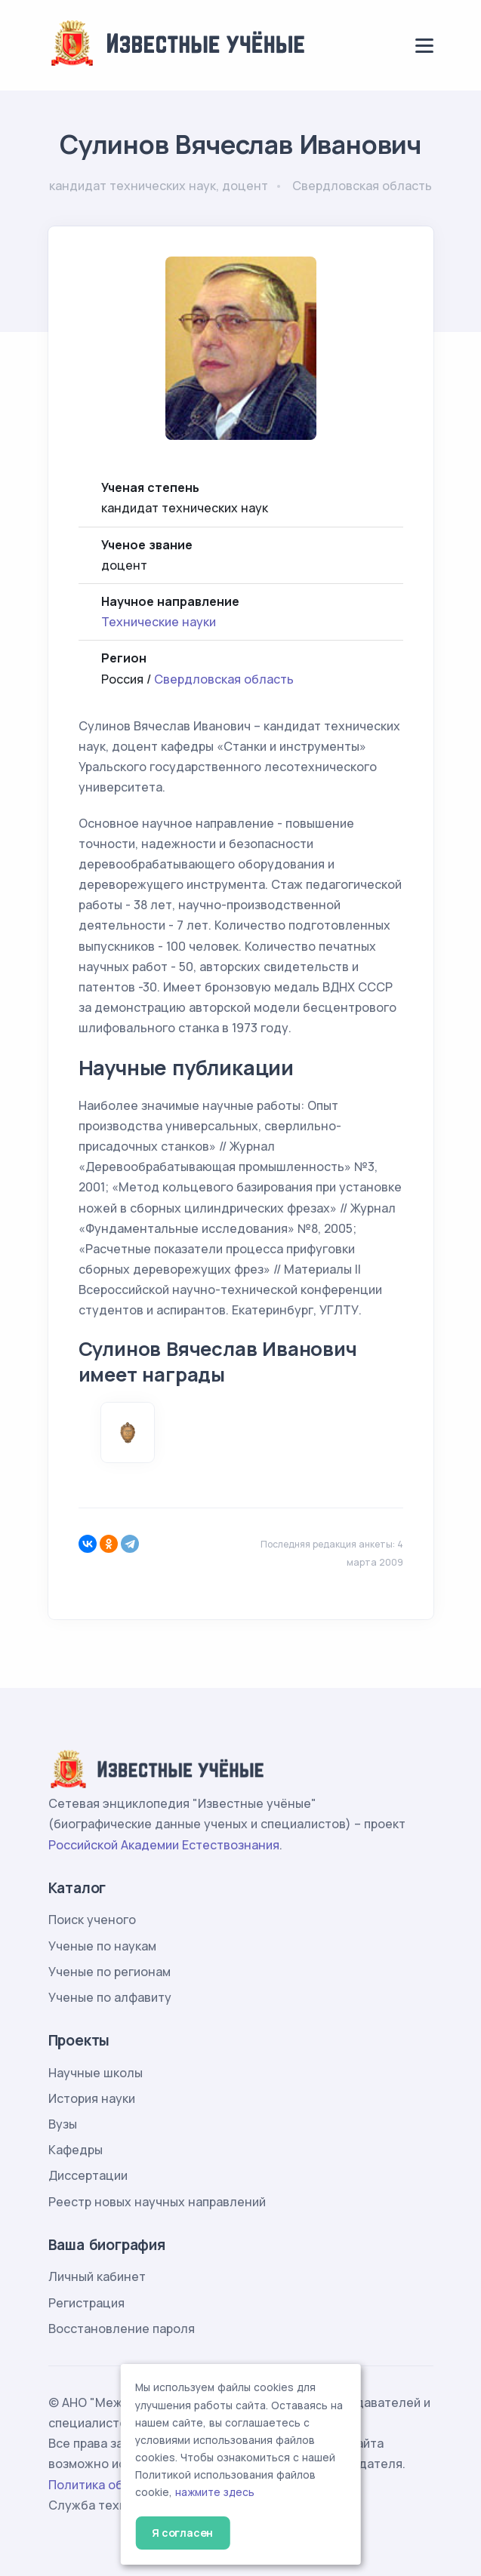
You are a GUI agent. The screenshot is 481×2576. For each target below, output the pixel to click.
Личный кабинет (97, 2276)
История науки (91, 2098)
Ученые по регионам (109, 1971)
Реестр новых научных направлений (157, 2201)
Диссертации (88, 2175)
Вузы (62, 2124)
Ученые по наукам (102, 1946)
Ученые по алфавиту (109, 1997)
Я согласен (182, 2532)
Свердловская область (224, 679)
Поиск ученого (92, 1919)
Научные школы (95, 2072)
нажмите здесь (214, 2492)
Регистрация (86, 2303)
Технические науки (158, 621)
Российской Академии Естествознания (163, 1845)
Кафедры (75, 2149)
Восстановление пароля (121, 2328)
